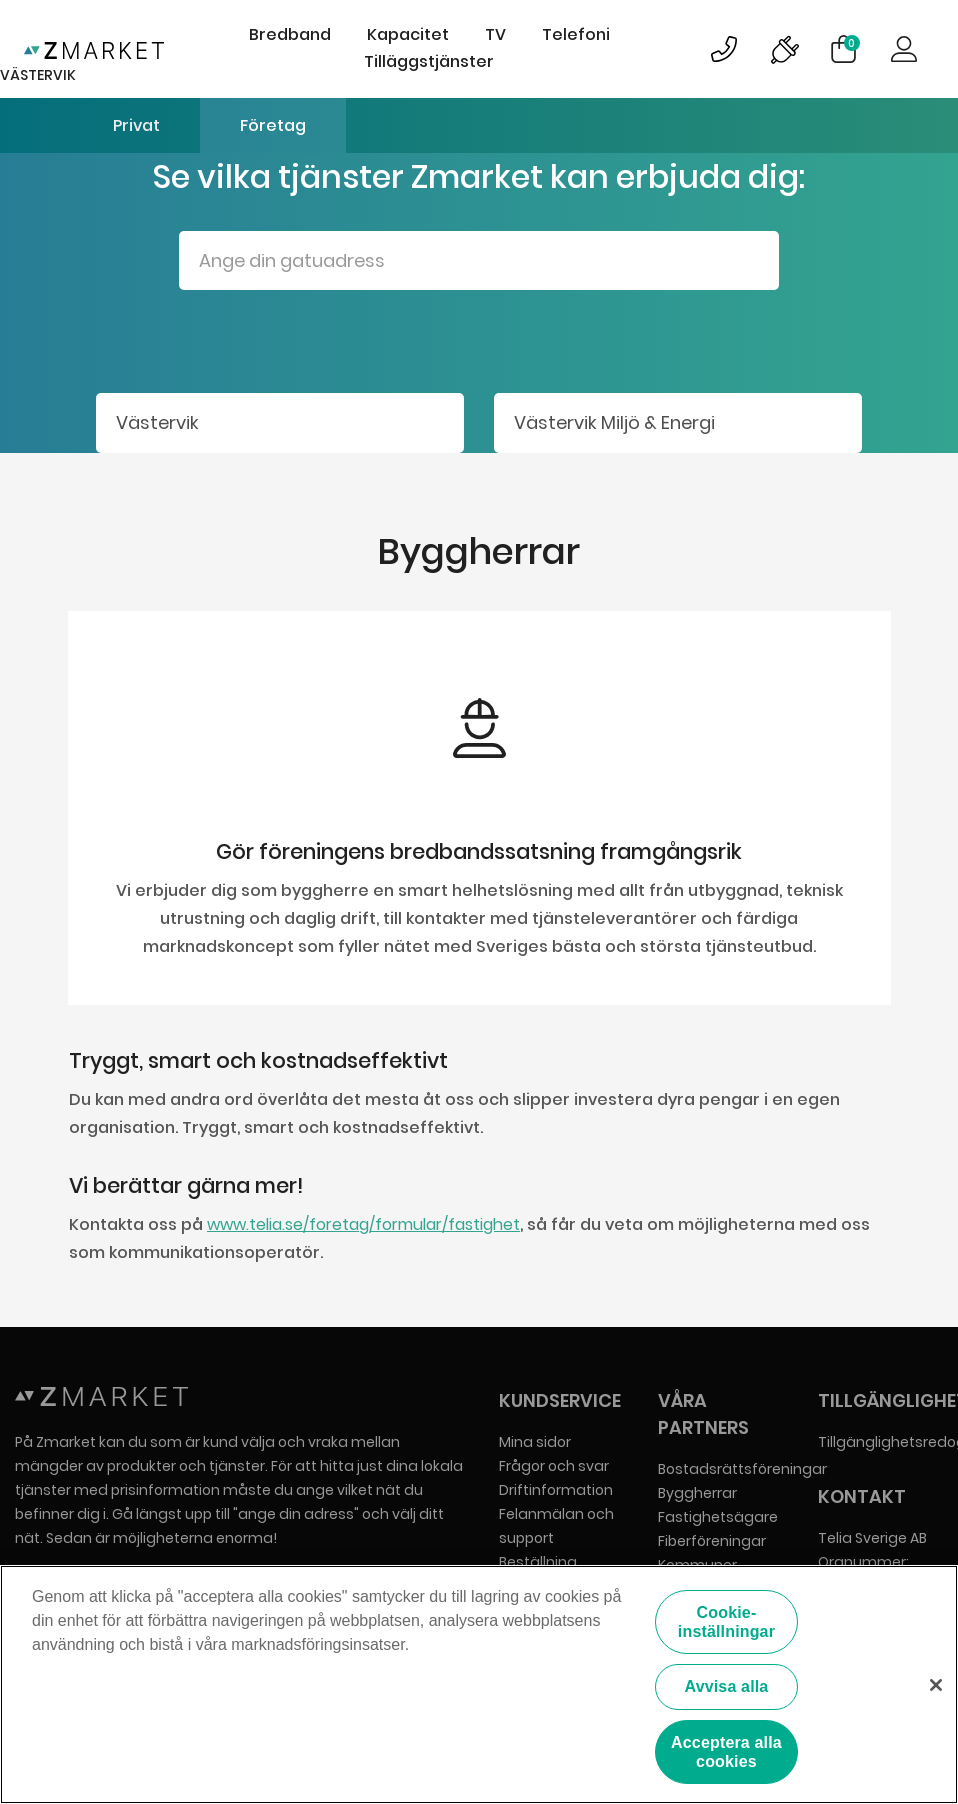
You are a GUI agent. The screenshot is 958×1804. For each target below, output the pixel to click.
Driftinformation (556, 1490)
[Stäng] (936, 1686)
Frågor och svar (554, 1466)
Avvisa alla (727, 1688)
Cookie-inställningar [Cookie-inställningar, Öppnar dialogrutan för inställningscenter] (726, 1624)
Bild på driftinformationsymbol (784, 49)
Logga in (904, 49)
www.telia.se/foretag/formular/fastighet (363, 1224)
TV (495, 34)
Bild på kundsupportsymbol (724, 49)
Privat (136, 125)
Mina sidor (535, 1442)
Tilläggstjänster (429, 61)
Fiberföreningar (712, 1541)
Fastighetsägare (718, 1517)
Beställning (538, 1562)
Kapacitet (408, 34)
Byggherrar (697, 1493)
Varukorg (852, 43)
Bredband (290, 34)
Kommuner (697, 1565)
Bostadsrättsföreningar (742, 1469)
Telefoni (576, 34)
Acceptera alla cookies (726, 1753)
